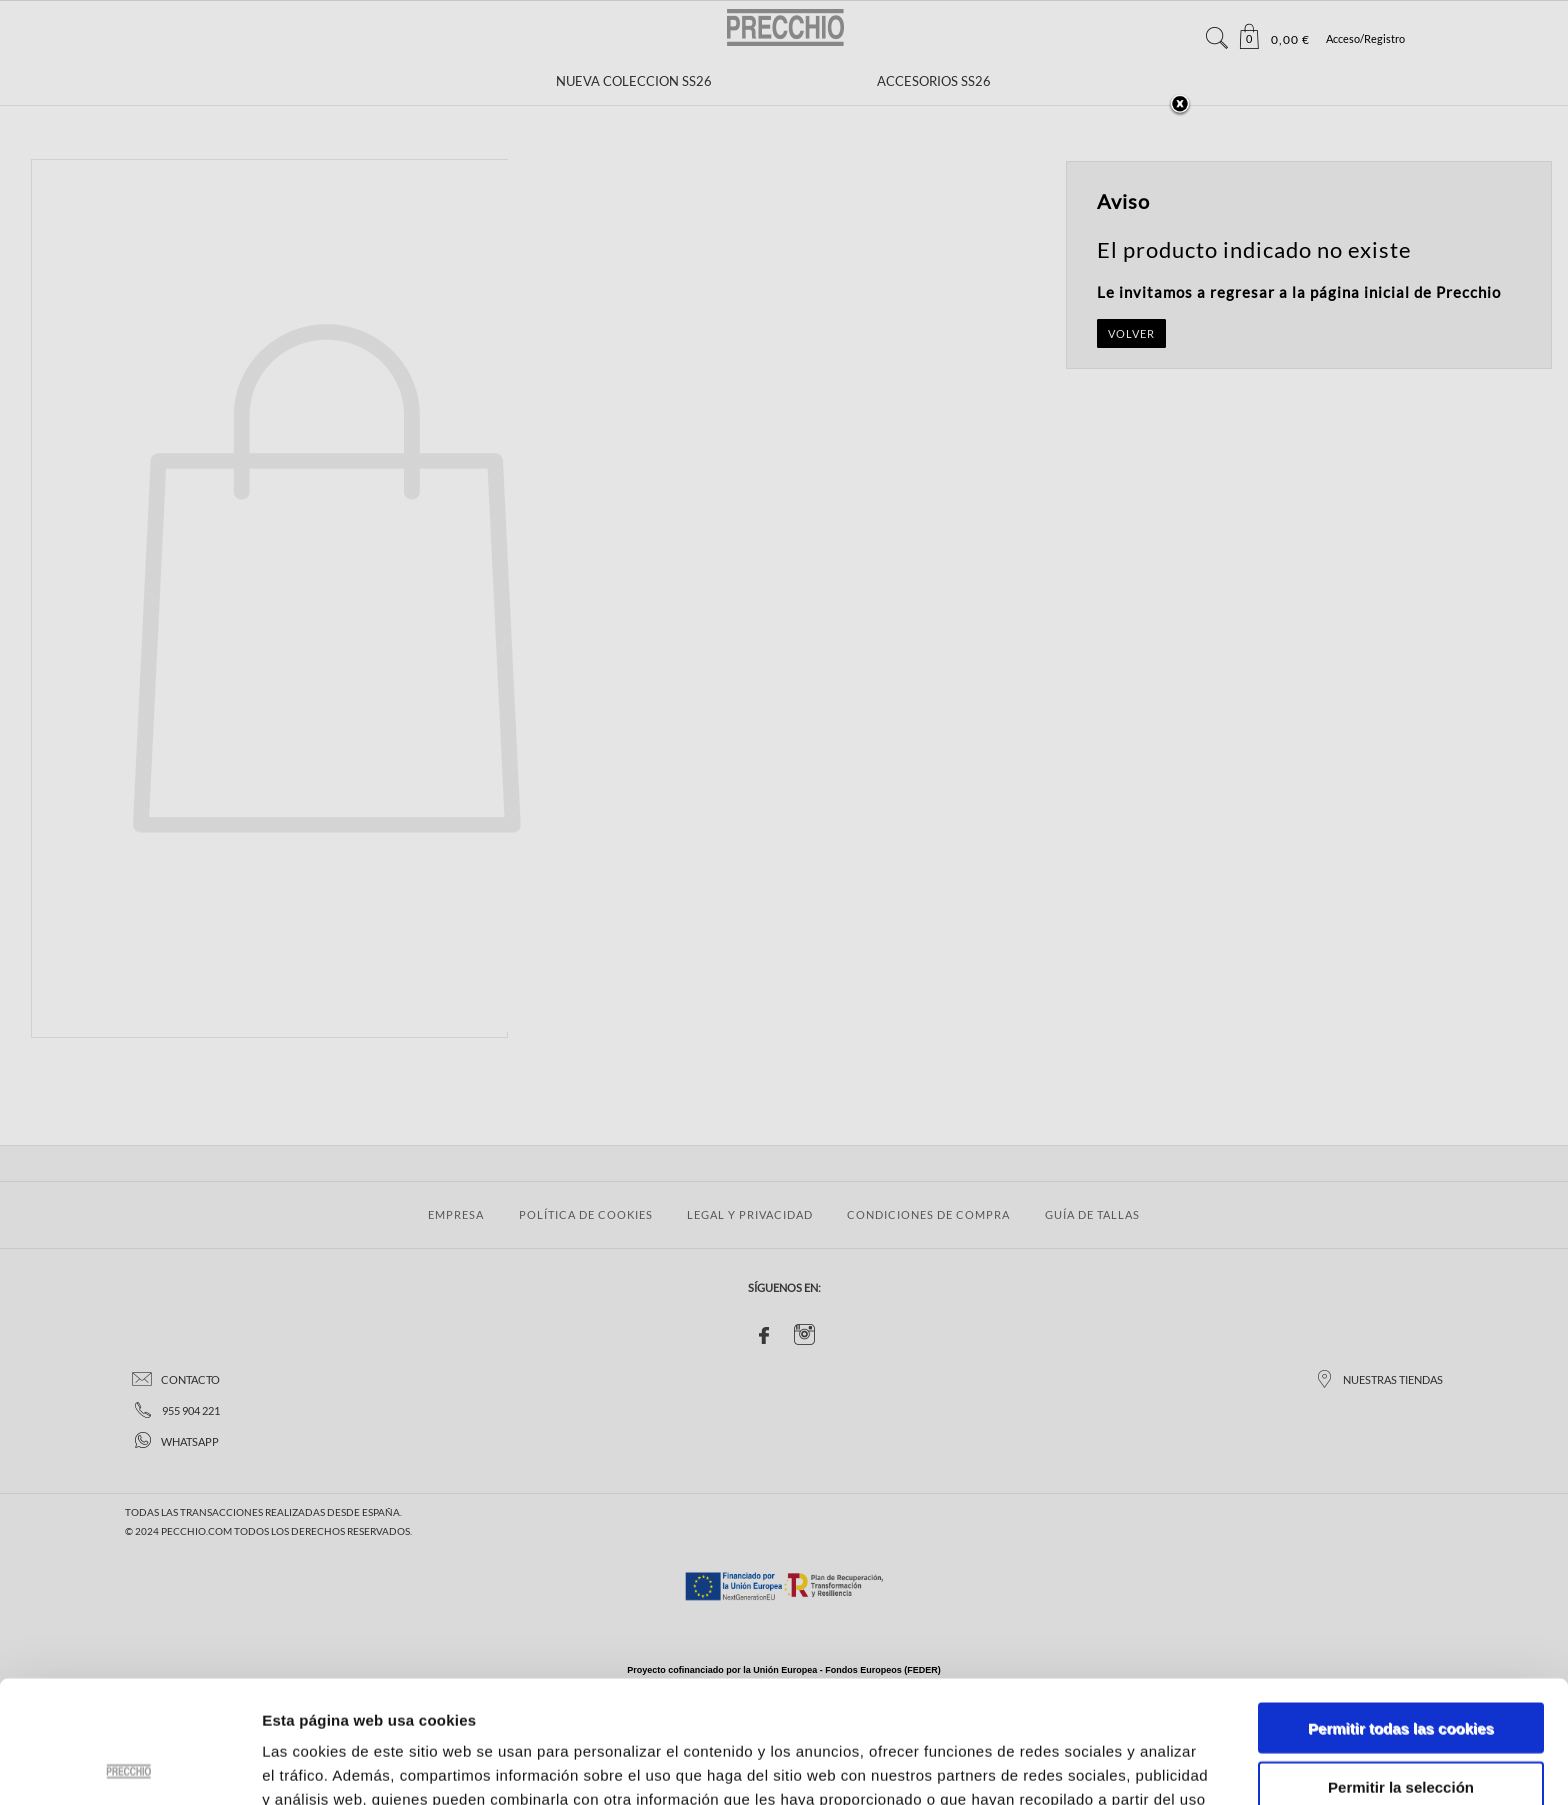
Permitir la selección (1401, 1664)
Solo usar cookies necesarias (1401, 1722)
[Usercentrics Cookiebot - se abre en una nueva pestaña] (129, 1766)
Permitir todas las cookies (1401, 1605)
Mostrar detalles (1074, 1765)
